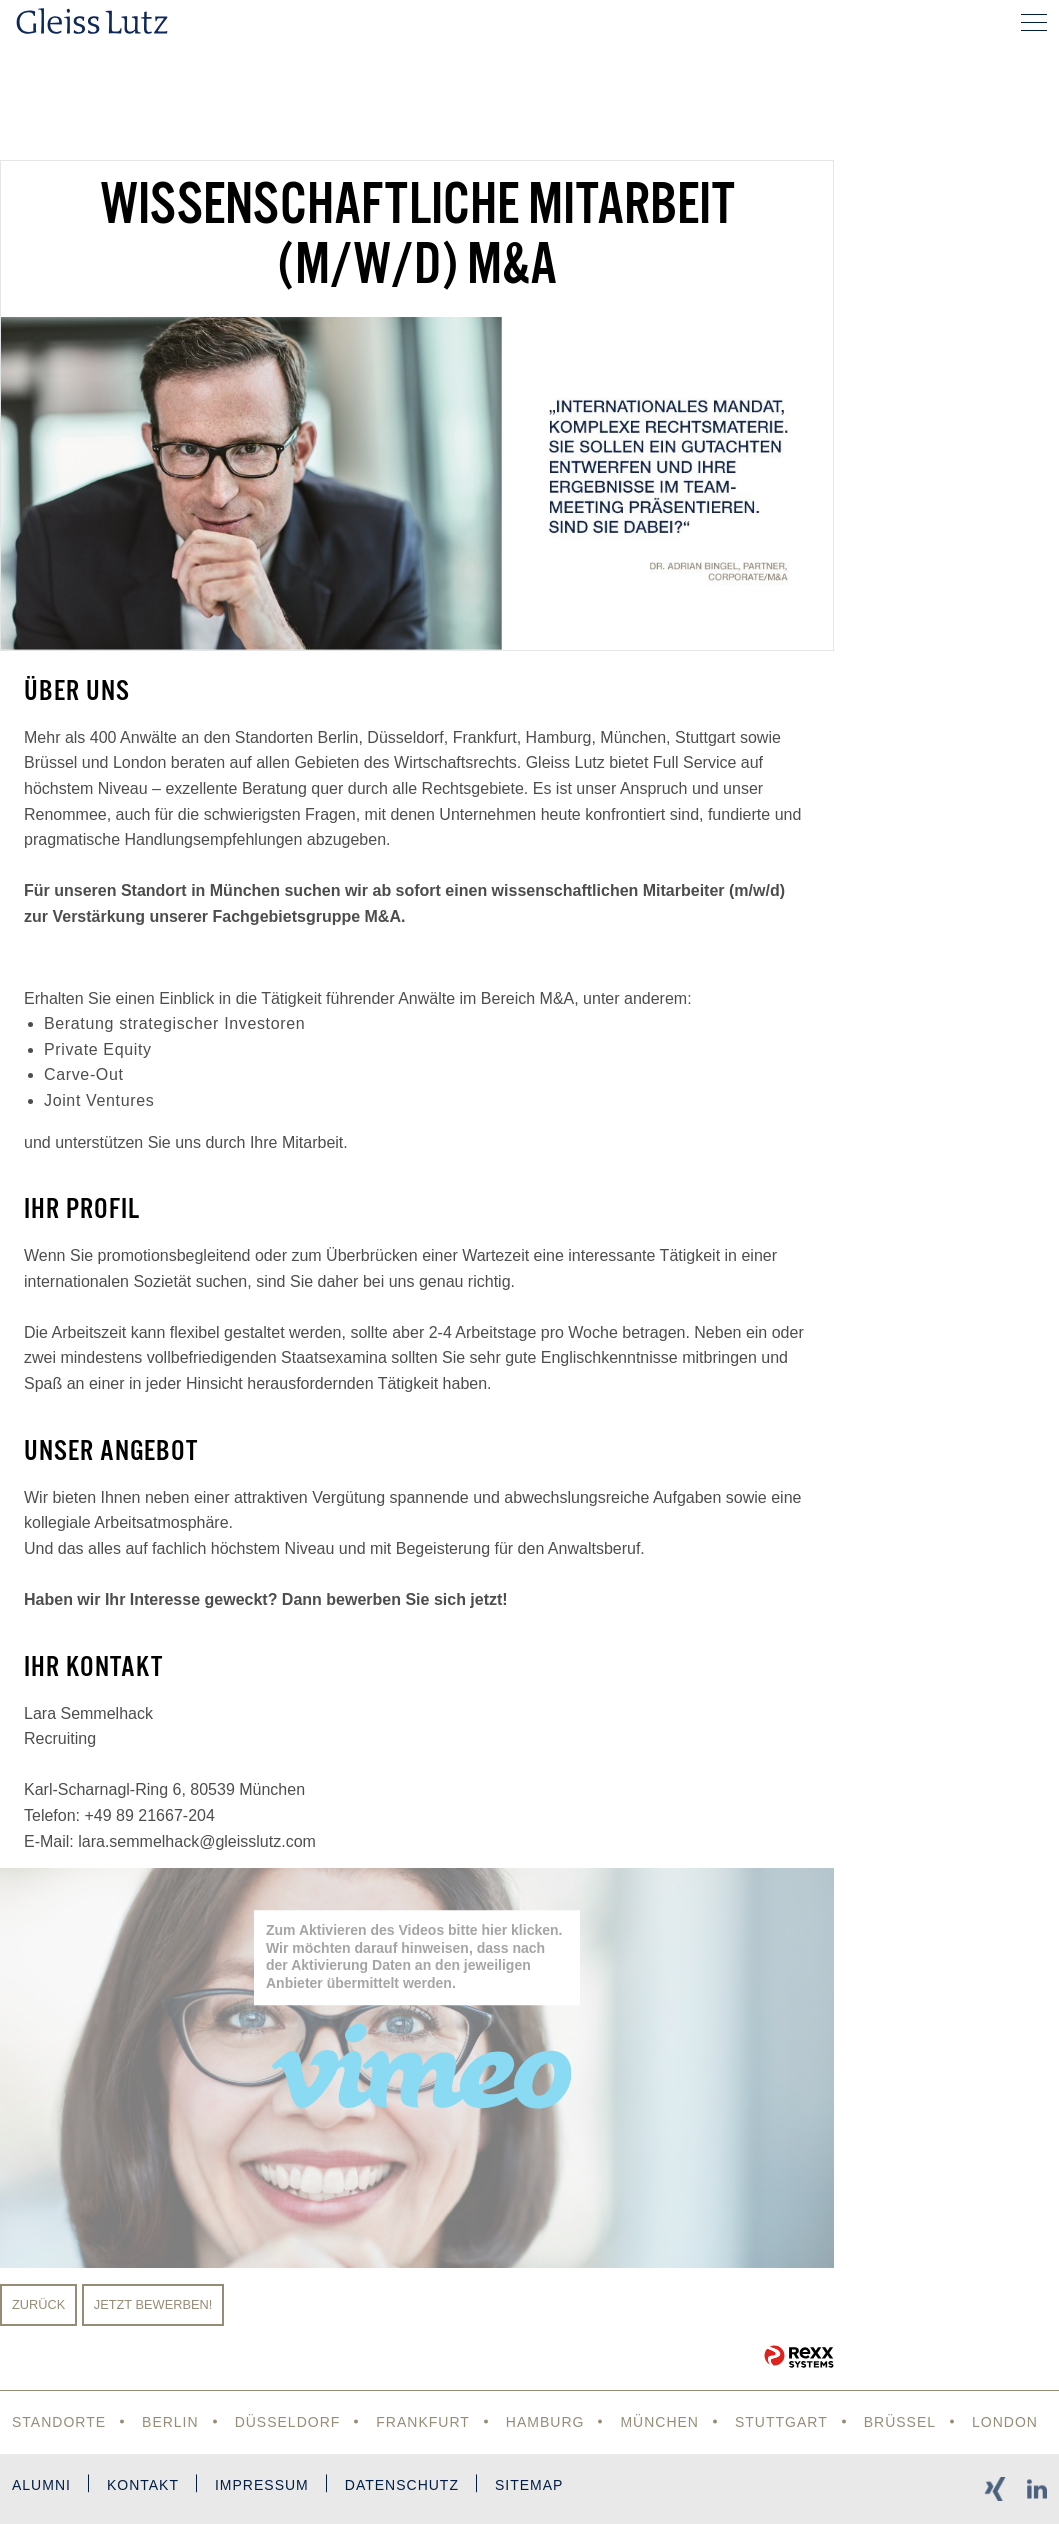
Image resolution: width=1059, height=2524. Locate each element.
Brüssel (900, 2422)
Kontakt (143, 2485)
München (659, 2422)
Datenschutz (402, 2485)
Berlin (170, 2422)
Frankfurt (423, 2422)
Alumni (41, 2485)
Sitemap (529, 2485)
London (1005, 2422)
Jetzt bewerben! (153, 2304)
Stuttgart (781, 2422)
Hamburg (545, 2422)
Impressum (262, 2485)
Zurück (38, 2304)
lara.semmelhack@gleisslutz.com (197, 1841)
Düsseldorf (288, 2422)
